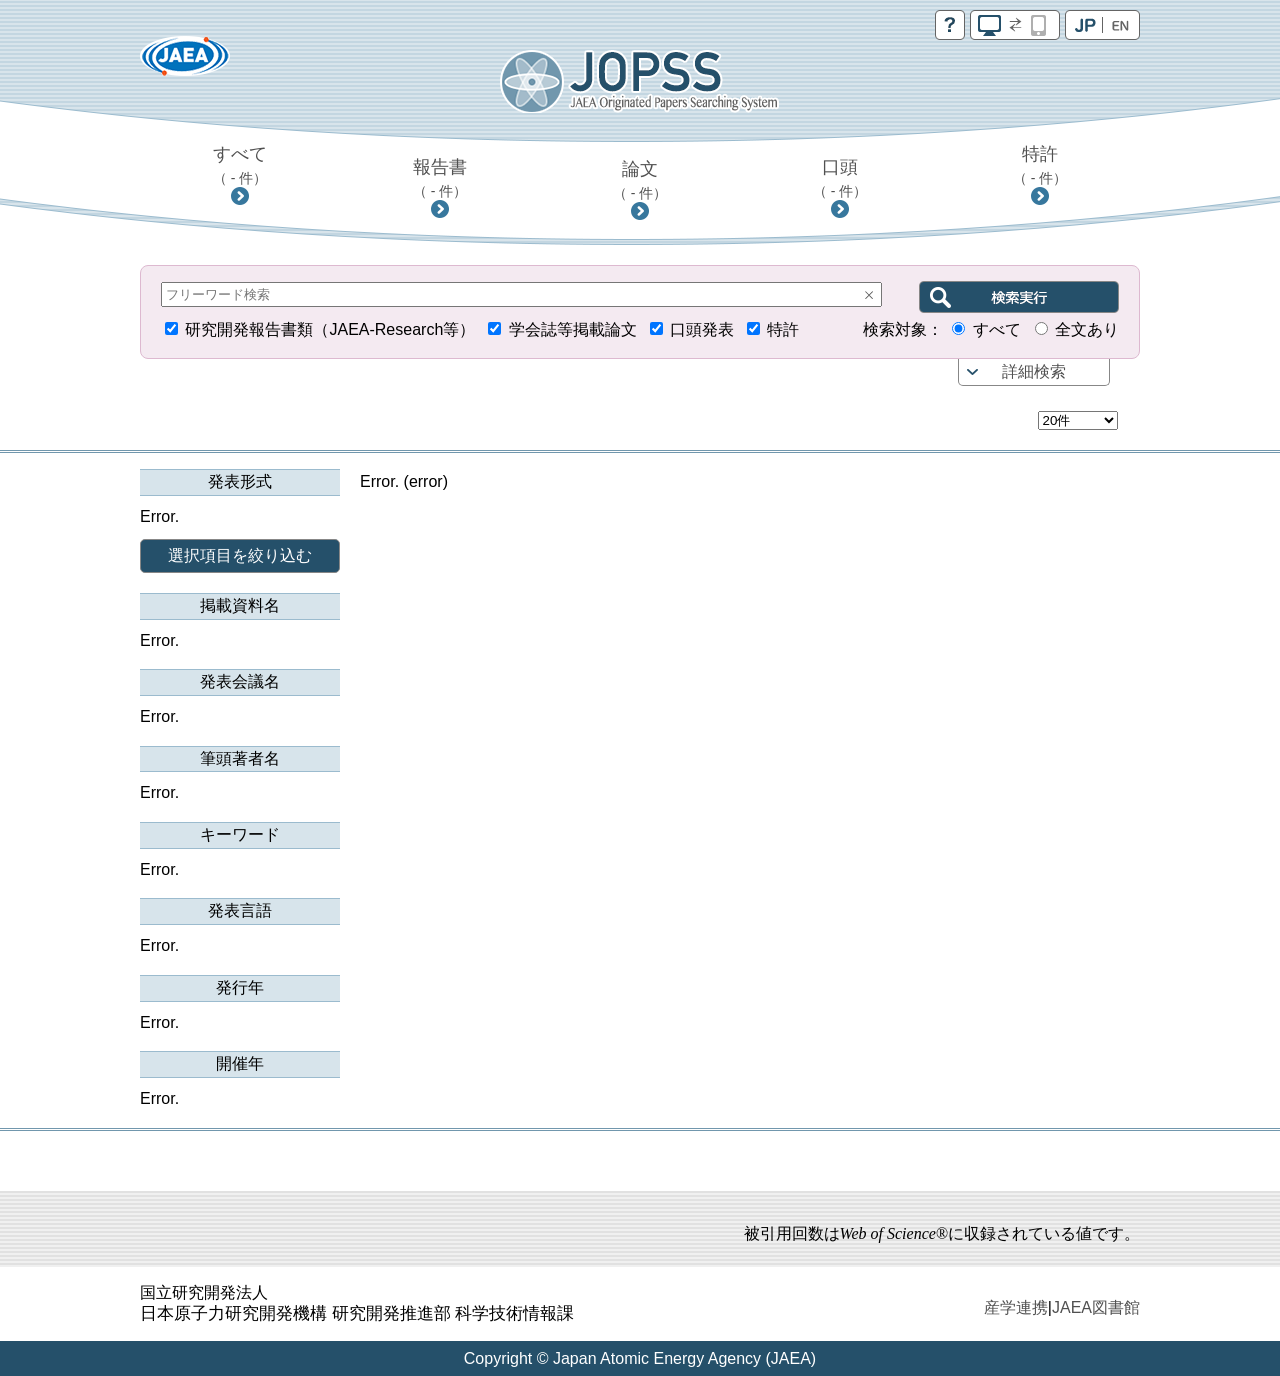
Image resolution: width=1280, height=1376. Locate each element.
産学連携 (1016, 1307)
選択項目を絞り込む (240, 555)
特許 (1040, 165)
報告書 (440, 178)
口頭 (840, 178)
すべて (240, 165)
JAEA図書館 (1096, 1307)
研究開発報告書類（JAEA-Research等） (330, 329)
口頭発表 (702, 329)
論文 (640, 180)
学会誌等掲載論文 (573, 329)
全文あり (1087, 329)
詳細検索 (1034, 371)
